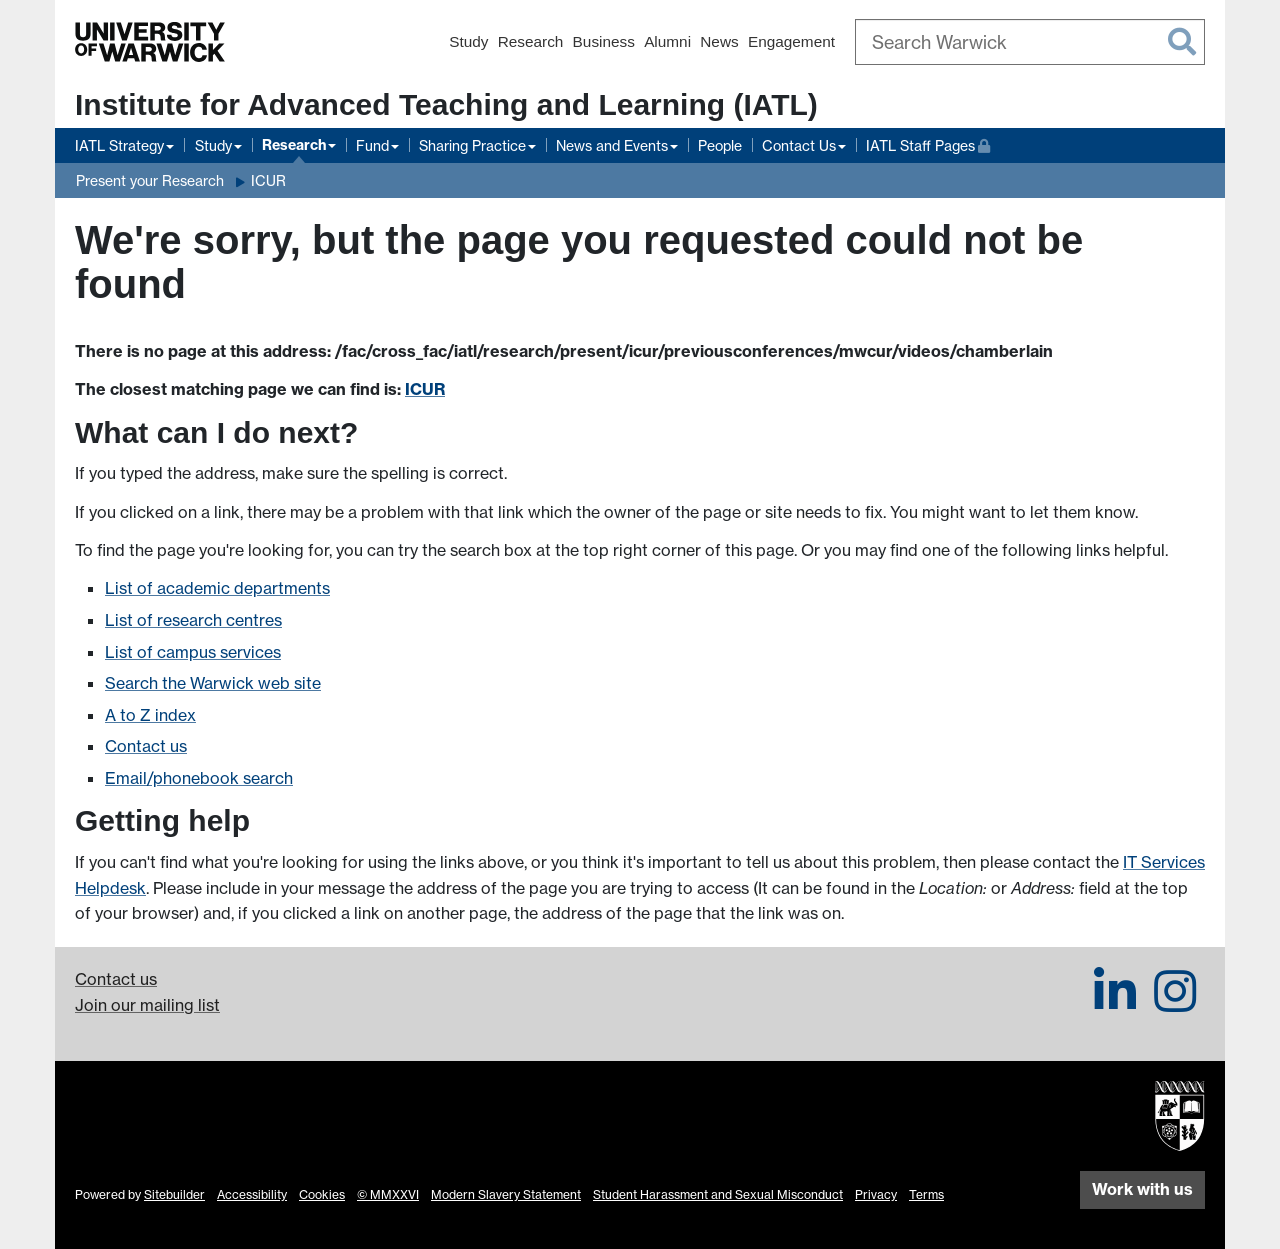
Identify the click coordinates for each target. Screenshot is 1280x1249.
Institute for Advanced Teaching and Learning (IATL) (446, 104)
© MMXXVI (388, 1194)
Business (604, 41)
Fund (372, 145)
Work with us (1142, 1189)
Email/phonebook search (199, 778)
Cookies (322, 1194)
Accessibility (252, 1194)
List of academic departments (217, 588)
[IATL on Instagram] (1175, 1003)
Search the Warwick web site (213, 683)
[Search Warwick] (1030, 42)
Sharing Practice (472, 145)
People (720, 145)
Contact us (146, 746)
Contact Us (799, 145)
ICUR (268, 180)
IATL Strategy (119, 145)
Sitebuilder (174, 1194)
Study (468, 41)
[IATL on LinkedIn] (1115, 1003)
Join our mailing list (147, 1005)
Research (531, 41)
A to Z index (150, 715)
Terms (926, 1194)
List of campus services (193, 652)
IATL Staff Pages (928, 143)
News (719, 41)
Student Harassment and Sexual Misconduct (718, 1194)
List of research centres (193, 620)
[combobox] (1030, 42)
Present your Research (150, 180)
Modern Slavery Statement (506, 1194)
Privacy (876, 1194)
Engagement (791, 41)
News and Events (612, 145)
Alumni (667, 41)
